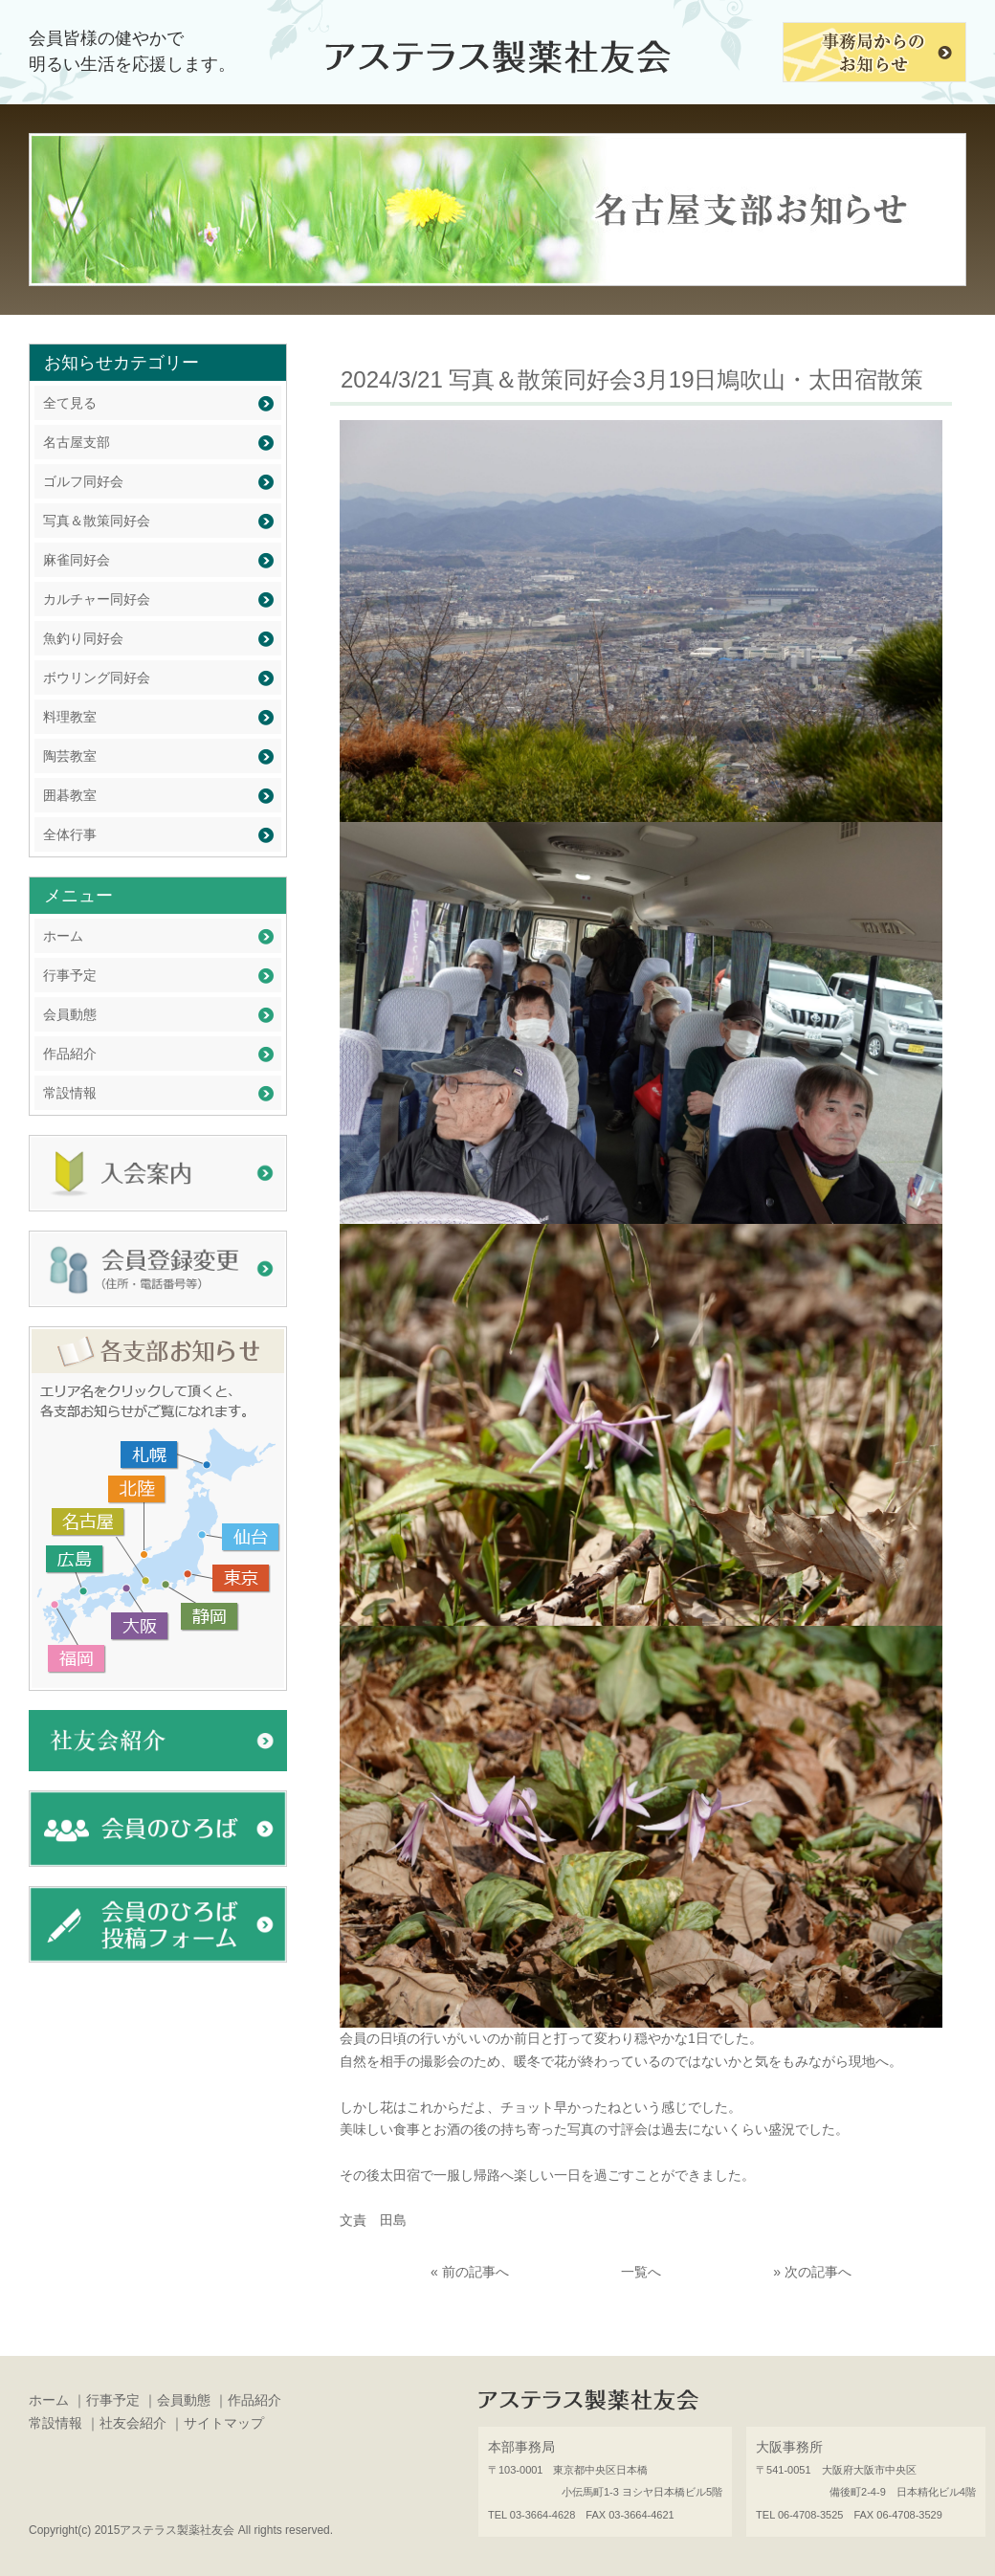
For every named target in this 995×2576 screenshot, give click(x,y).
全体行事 (70, 834)
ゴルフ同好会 (83, 481)
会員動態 (70, 1014)
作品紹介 (70, 1053)
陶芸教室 (70, 756)
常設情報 (70, 1092)
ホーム (63, 936)
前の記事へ (475, 2271)
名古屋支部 (76, 442)
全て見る (70, 403)
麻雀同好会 (76, 559)
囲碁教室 (70, 795)
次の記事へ (818, 2271)
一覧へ (641, 2271)
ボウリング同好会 (96, 677)
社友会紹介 (133, 2423)
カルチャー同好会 (96, 599)
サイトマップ (224, 2423)
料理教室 (70, 716)
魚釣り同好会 (83, 638)
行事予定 (70, 975)
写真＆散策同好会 (96, 520)
